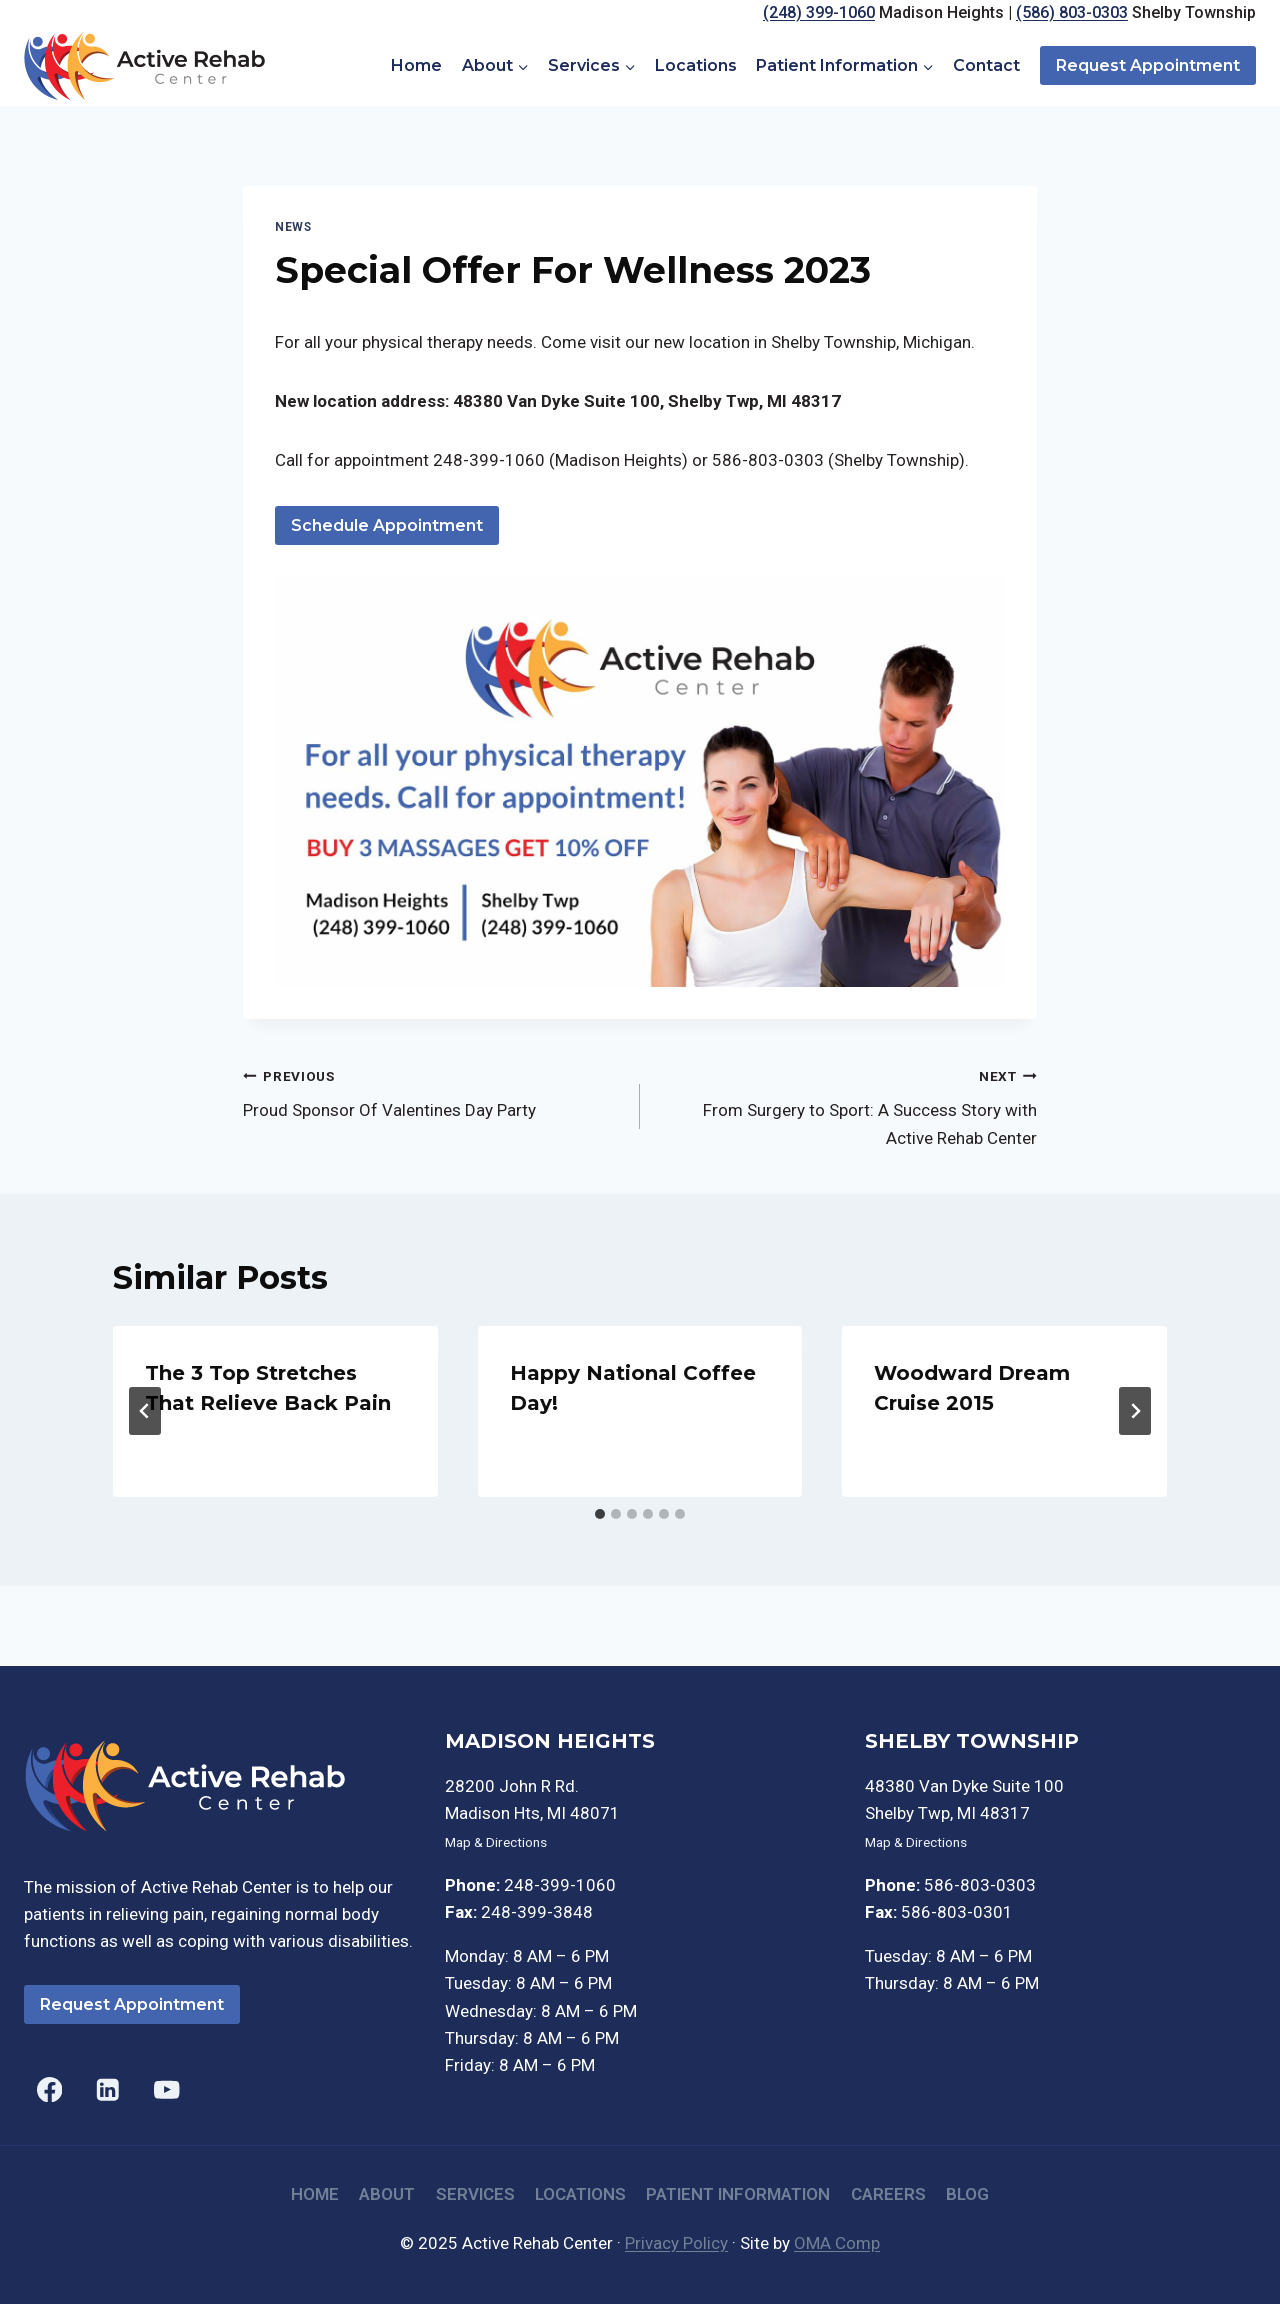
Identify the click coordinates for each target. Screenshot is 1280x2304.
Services (475, 2194)
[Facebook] (49, 2089)
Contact (986, 65)
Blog (967, 2194)
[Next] (1135, 1411)
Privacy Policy (676, 2243)
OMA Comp (837, 2243)
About (387, 2194)
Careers (888, 2194)
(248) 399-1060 (819, 12)
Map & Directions (496, 1842)
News (293, 227)
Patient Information (738, 2194)
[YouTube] (166, 2089)
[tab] (600, 1514)
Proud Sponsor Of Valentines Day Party (433, 1091)
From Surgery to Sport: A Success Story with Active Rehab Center (847, 1105)
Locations (696, 65)
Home (416, 65)
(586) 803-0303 (1072, 12)
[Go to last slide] (145, 1411)
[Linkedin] (108, 2089)
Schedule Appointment (387, 525)
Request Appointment (1148, 65)
